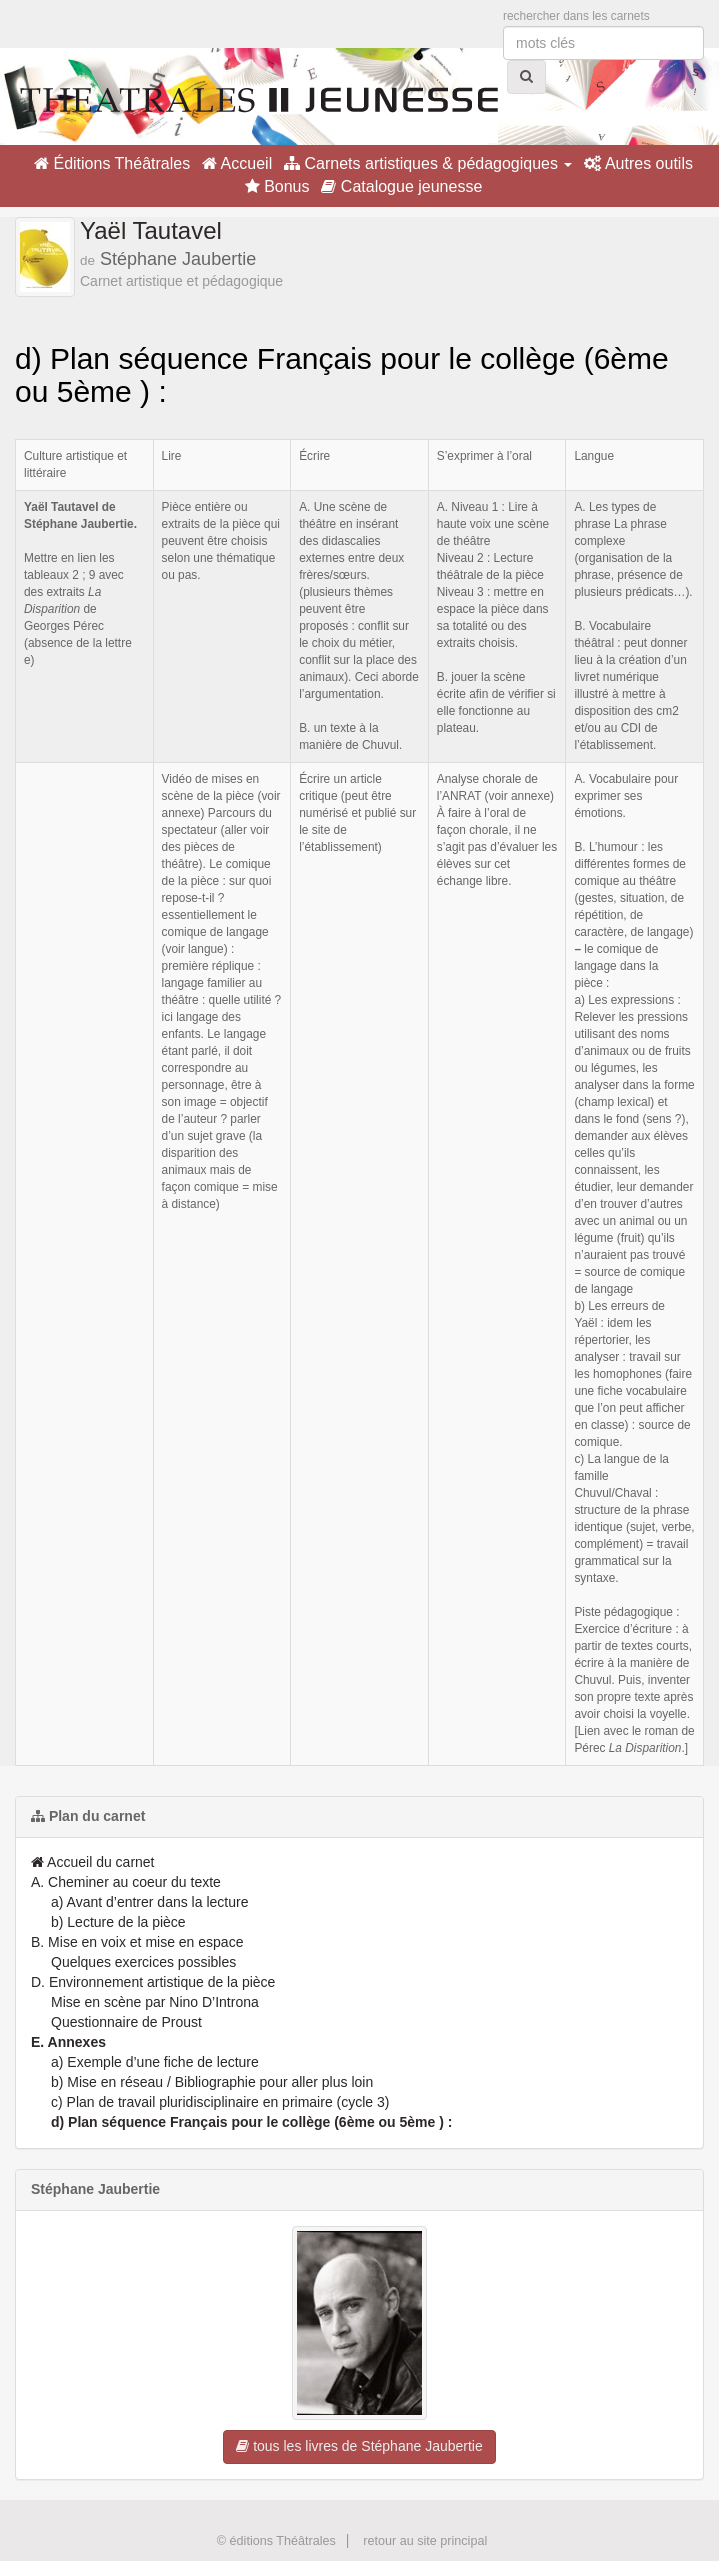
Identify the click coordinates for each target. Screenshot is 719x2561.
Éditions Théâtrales (112, 163)
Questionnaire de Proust (126, 2022)
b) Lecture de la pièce (118, 1922)
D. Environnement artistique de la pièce (153, 1982)
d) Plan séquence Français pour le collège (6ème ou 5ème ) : (251, 2122)
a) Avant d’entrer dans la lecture (149, 1902)
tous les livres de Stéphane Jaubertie (359, 2446)
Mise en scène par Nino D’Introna (155, 2002)
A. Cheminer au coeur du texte (126, 1882)
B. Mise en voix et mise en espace (137, 1942)
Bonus (277, 186)
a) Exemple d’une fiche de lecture (155, 2062)
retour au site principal (425, 2541)
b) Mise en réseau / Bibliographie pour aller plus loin (212, 2082)
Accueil (237, 163)
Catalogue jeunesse (401, 186)
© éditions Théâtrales (276, 2541)
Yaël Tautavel (151, 230)
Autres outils (638, 163)
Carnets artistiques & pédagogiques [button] (428, 163)
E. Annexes (68, 2042)
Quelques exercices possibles (143, 1962)
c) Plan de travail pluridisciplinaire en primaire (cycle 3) (220, 2102)
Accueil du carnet (93, 1862)
